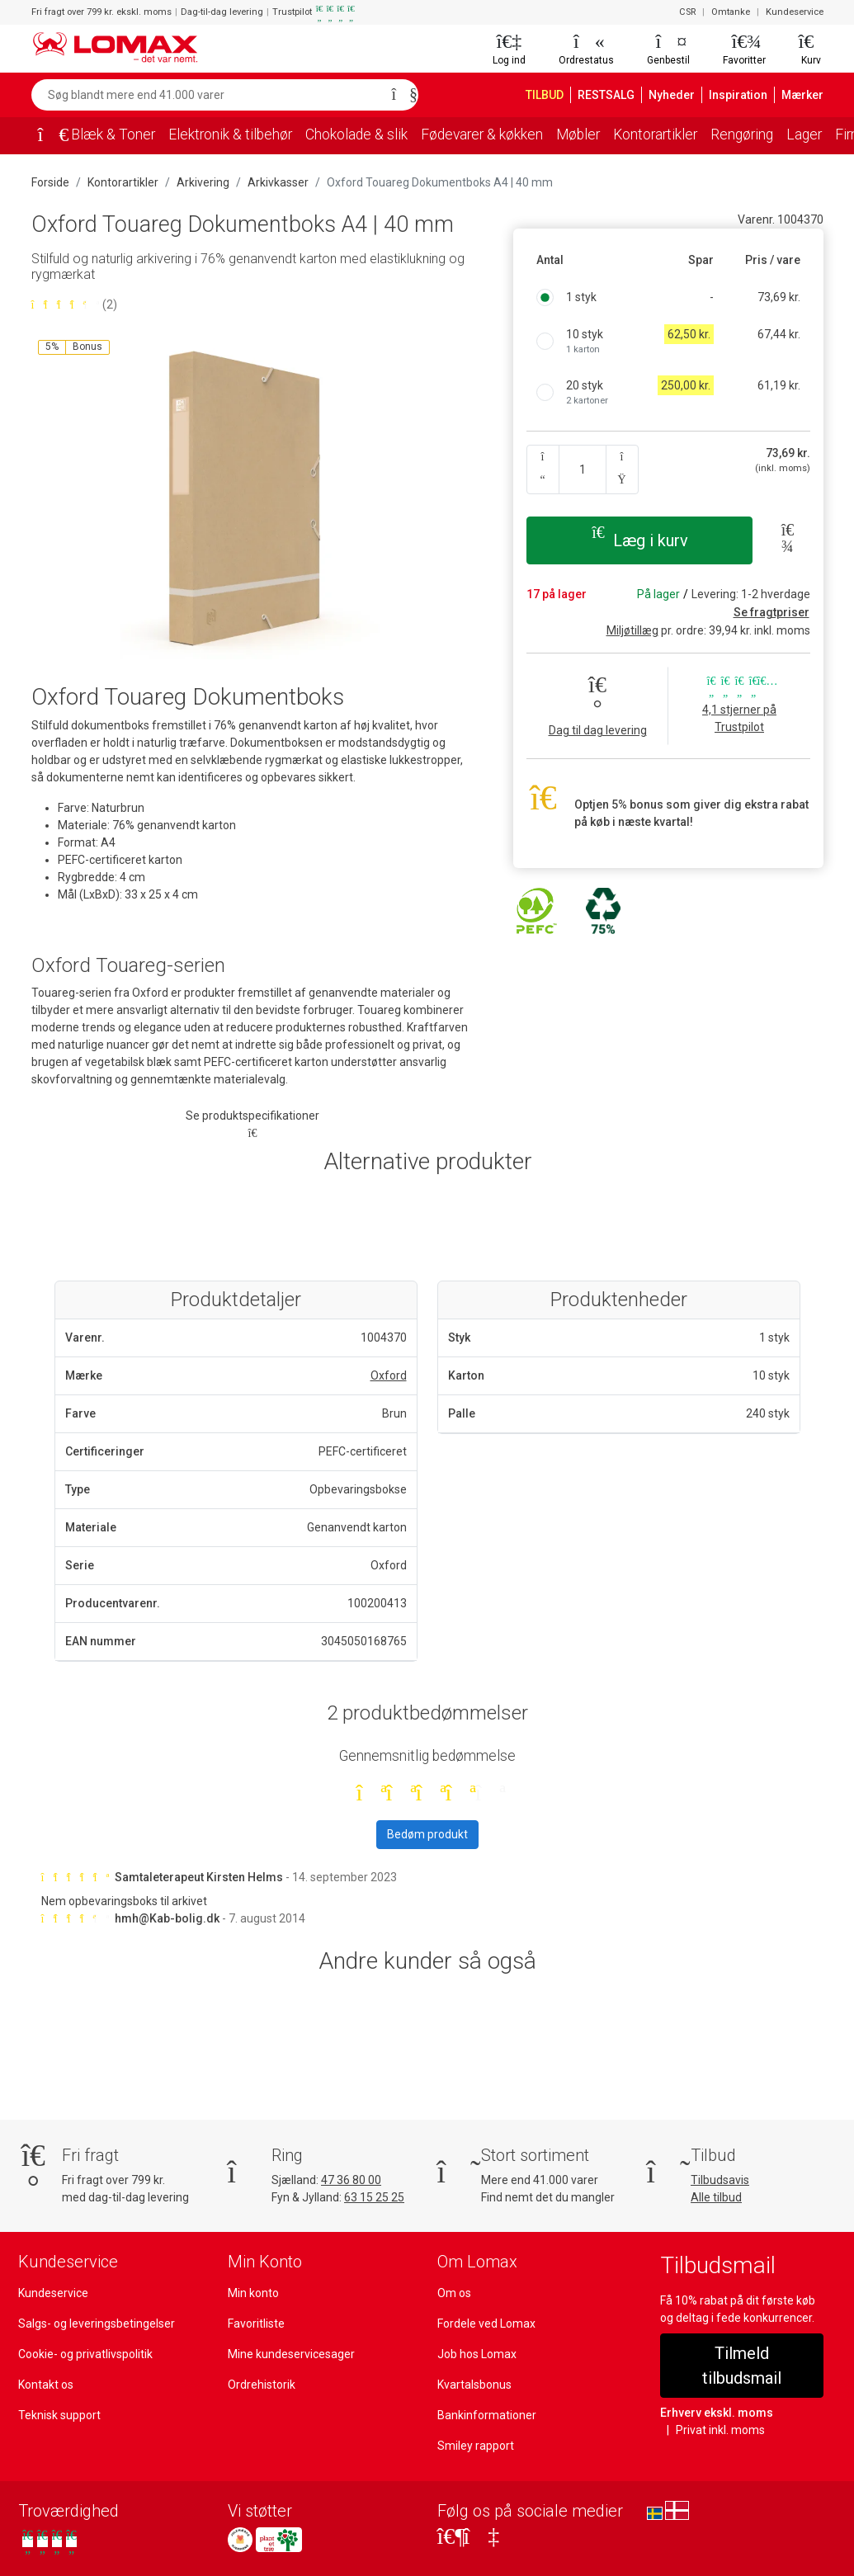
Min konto (253, 2293)
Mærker (802, 94)
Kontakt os (45, 2384)
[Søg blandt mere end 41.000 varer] (207, 95)
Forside (50, 182)
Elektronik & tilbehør (230, 134)
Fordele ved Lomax (486, 2323)
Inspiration (738, 94)
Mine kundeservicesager (291, 2354)
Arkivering (203, 182)
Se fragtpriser (771, 612)
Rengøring (741, 134)
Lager (804, 134)
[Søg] (400, 95)
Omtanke (730, 12)
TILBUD (545, 94)
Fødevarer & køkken (482, 134)
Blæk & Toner (113, 134)
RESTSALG (606, 94)
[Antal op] (622, 469)
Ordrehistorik (261, 2384)
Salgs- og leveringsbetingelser (96, 2323)
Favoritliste (256, 2323)
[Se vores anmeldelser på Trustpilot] (49, 2541)
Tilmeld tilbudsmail (741, 2365)
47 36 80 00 (351, 2180)
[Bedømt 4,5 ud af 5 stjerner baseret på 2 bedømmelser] (252, 305)
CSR (687, 12)
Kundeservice (794, 12)
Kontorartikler (655, 134)
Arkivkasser (278, 182)
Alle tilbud (716, 2197)
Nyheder (672, 94)
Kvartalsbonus (474, 2384)
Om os (454, 2293)
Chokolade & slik (356, 134)
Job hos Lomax (477, 2354)
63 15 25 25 (374, 2197)
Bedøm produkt (427, 1834)
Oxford (388, 1375)
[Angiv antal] (582, 469)
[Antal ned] (542, 469)
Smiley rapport (475, 2445)
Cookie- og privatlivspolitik (85, 2354)
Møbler (578, 134)
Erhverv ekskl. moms (716, 2412)
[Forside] (48, 136)
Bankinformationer (486, 2415)
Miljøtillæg (632, 630)
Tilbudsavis (720, 2180)
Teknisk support (59, 2415)
